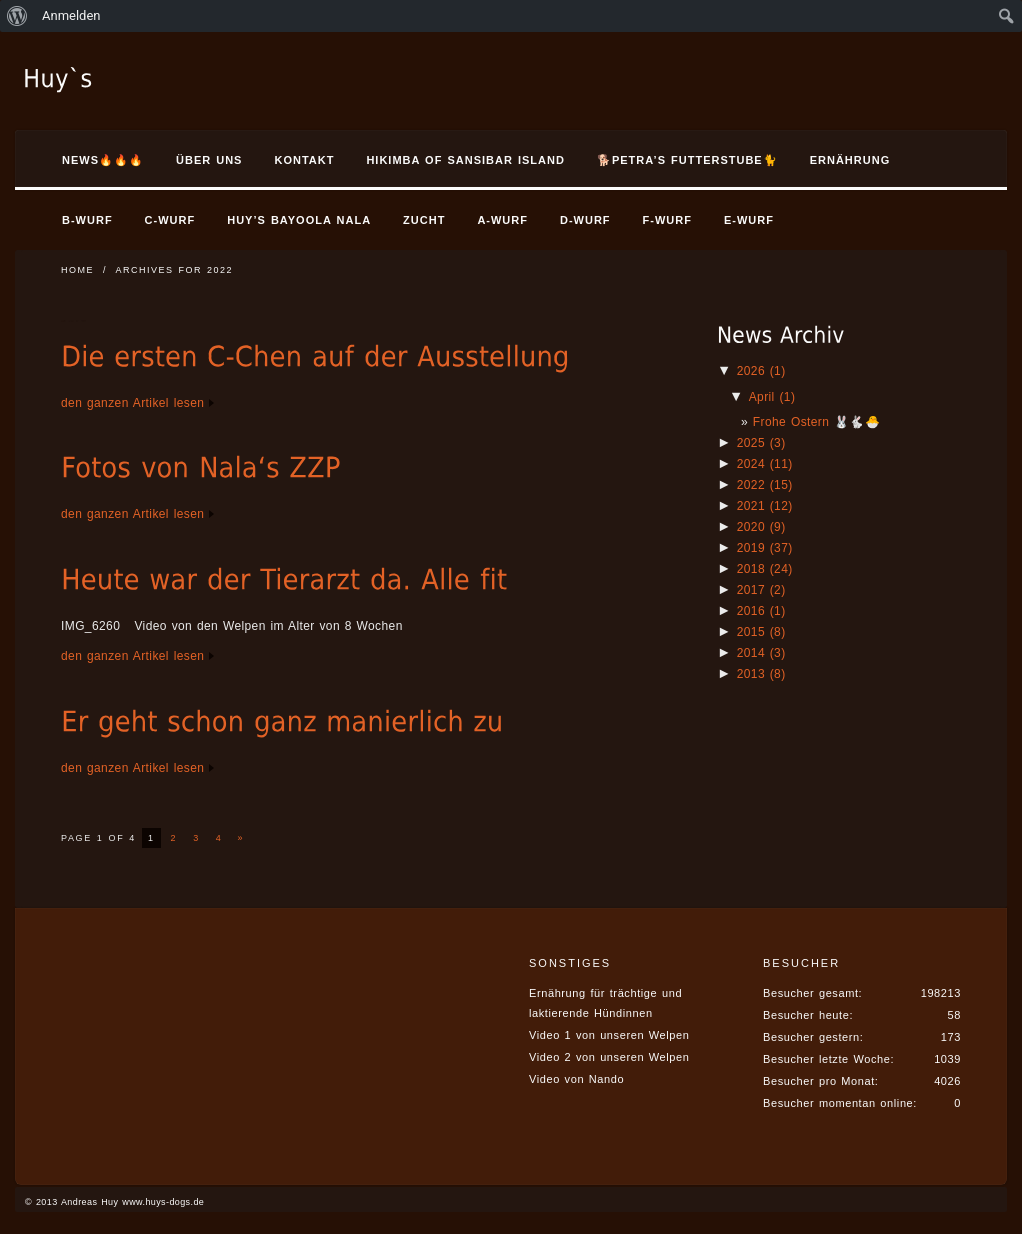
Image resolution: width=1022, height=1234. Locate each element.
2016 (761, 611)
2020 (761, 527)
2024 (765, 464)
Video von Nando (576, 1079)
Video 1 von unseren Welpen (609, 1035)
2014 (761, 653)
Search (947, 163)
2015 (761, 632)
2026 (761, 371)
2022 (765, 485)
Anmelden (71, 15)
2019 (765, 548)
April (772, 397)
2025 (761, 443)
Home (77, 270)
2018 (765, 569)
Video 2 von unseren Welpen (609, 1057)
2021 (765, 506)
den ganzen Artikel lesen (132, 403)
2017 (761, 590)
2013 (761, 674)
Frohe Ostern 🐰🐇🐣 (816, 422)
